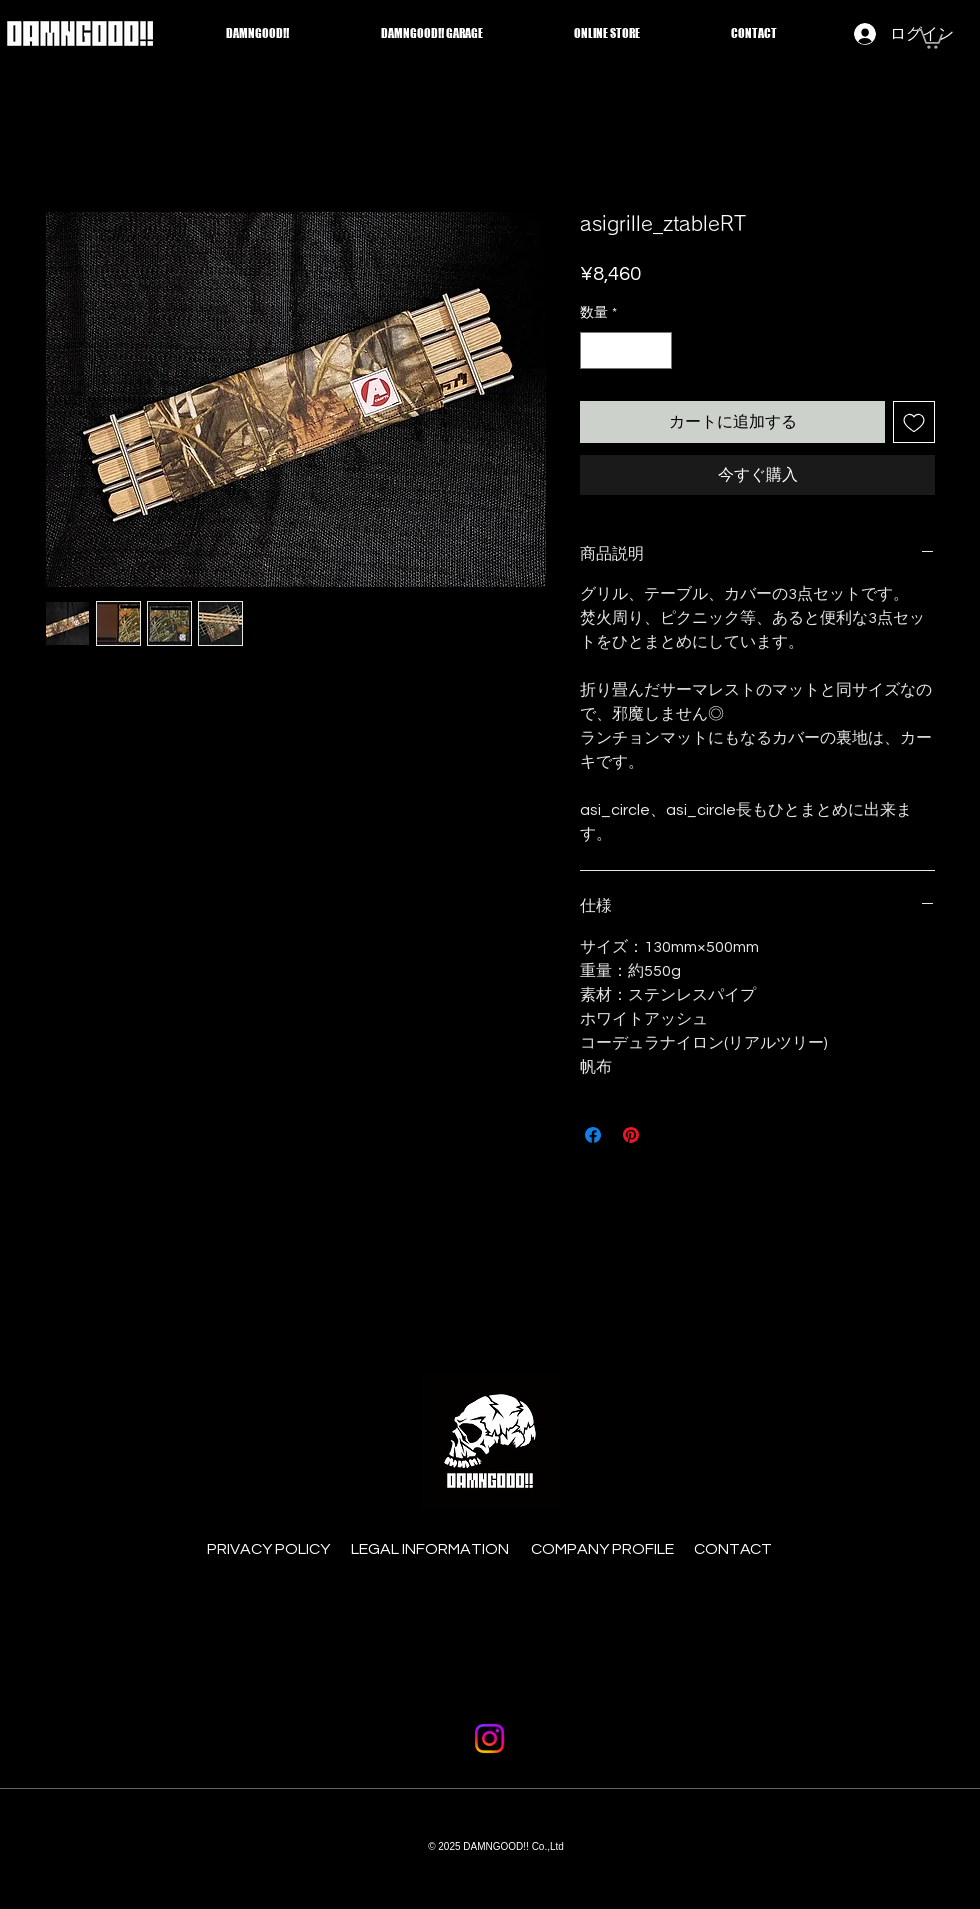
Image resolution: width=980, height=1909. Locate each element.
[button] (930, 38)
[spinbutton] (626, 350)
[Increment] (656, 350)
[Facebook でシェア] (593, 1135)
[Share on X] (669, 1135)
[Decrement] (595, 350)
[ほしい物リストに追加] (914, 422)
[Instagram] (489, 1738)
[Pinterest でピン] (631, 1135)
